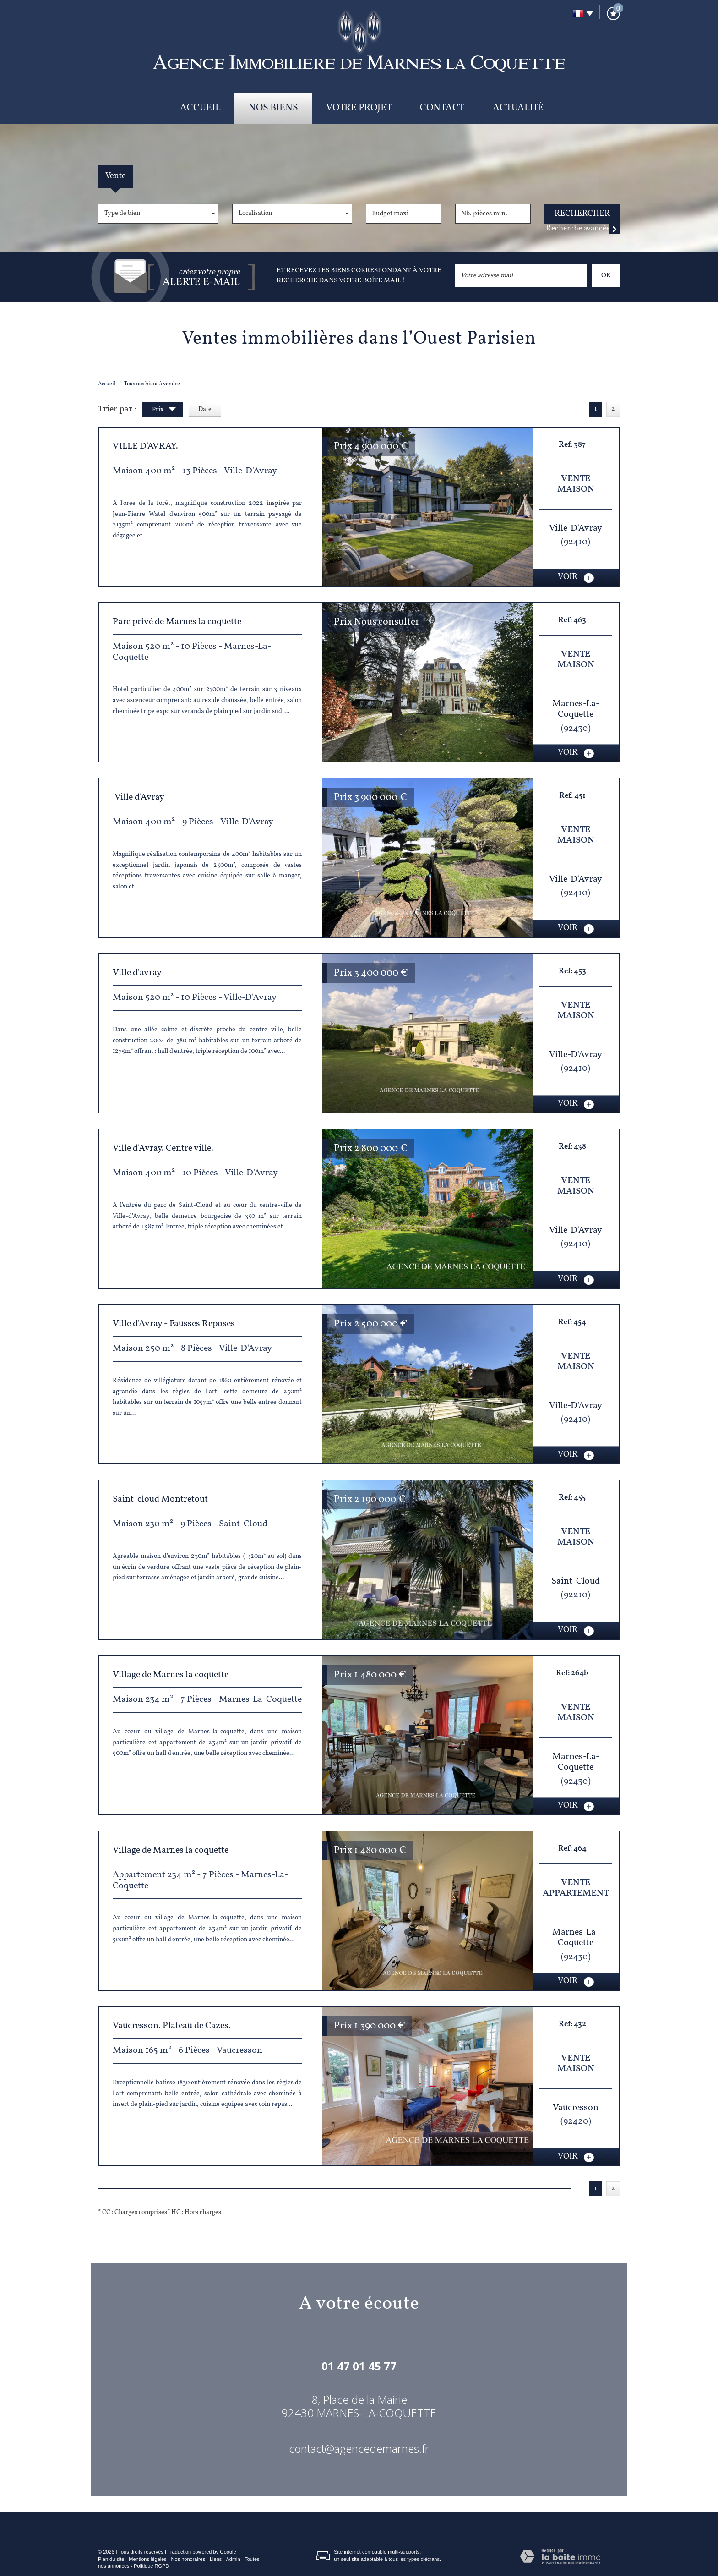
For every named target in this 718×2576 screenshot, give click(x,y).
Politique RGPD (151, 2566)
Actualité (518, 108)
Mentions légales (148, 2559)
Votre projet (359, 108)
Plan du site (111, 2559)
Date (205, 409)
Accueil (200, 108)
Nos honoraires (188, 2559)
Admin (233, 2559)
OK (606, 275)
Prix (164, 410)
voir (576, 578)
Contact (442, 108)
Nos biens (273, 108)
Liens (216, 2559)
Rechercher (582, 213)
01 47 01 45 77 (359, 2365)
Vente (115, 176)
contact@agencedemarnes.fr (359, 2448)
